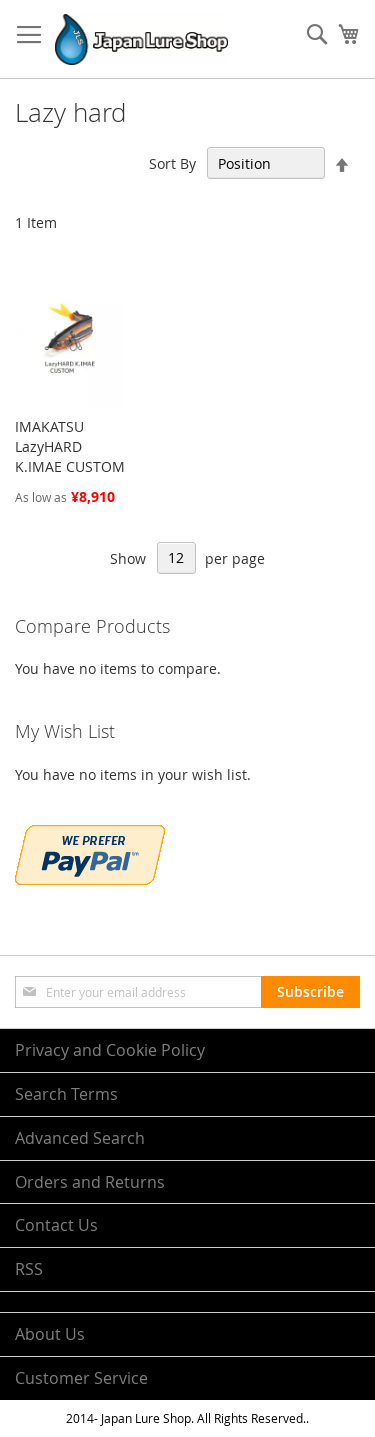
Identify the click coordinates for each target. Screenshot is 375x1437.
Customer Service (81, 1378)
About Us (50, 1334)
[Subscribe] (310, 992)
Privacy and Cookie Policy (110, 1050)
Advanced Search (80, 1138)
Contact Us (56, 1225)
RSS (29, 1269)
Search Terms (66, 1094)
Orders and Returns (90, 1182)
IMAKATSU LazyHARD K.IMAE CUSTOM (70, 446)
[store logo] (141, 39)
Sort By (172, 163)
